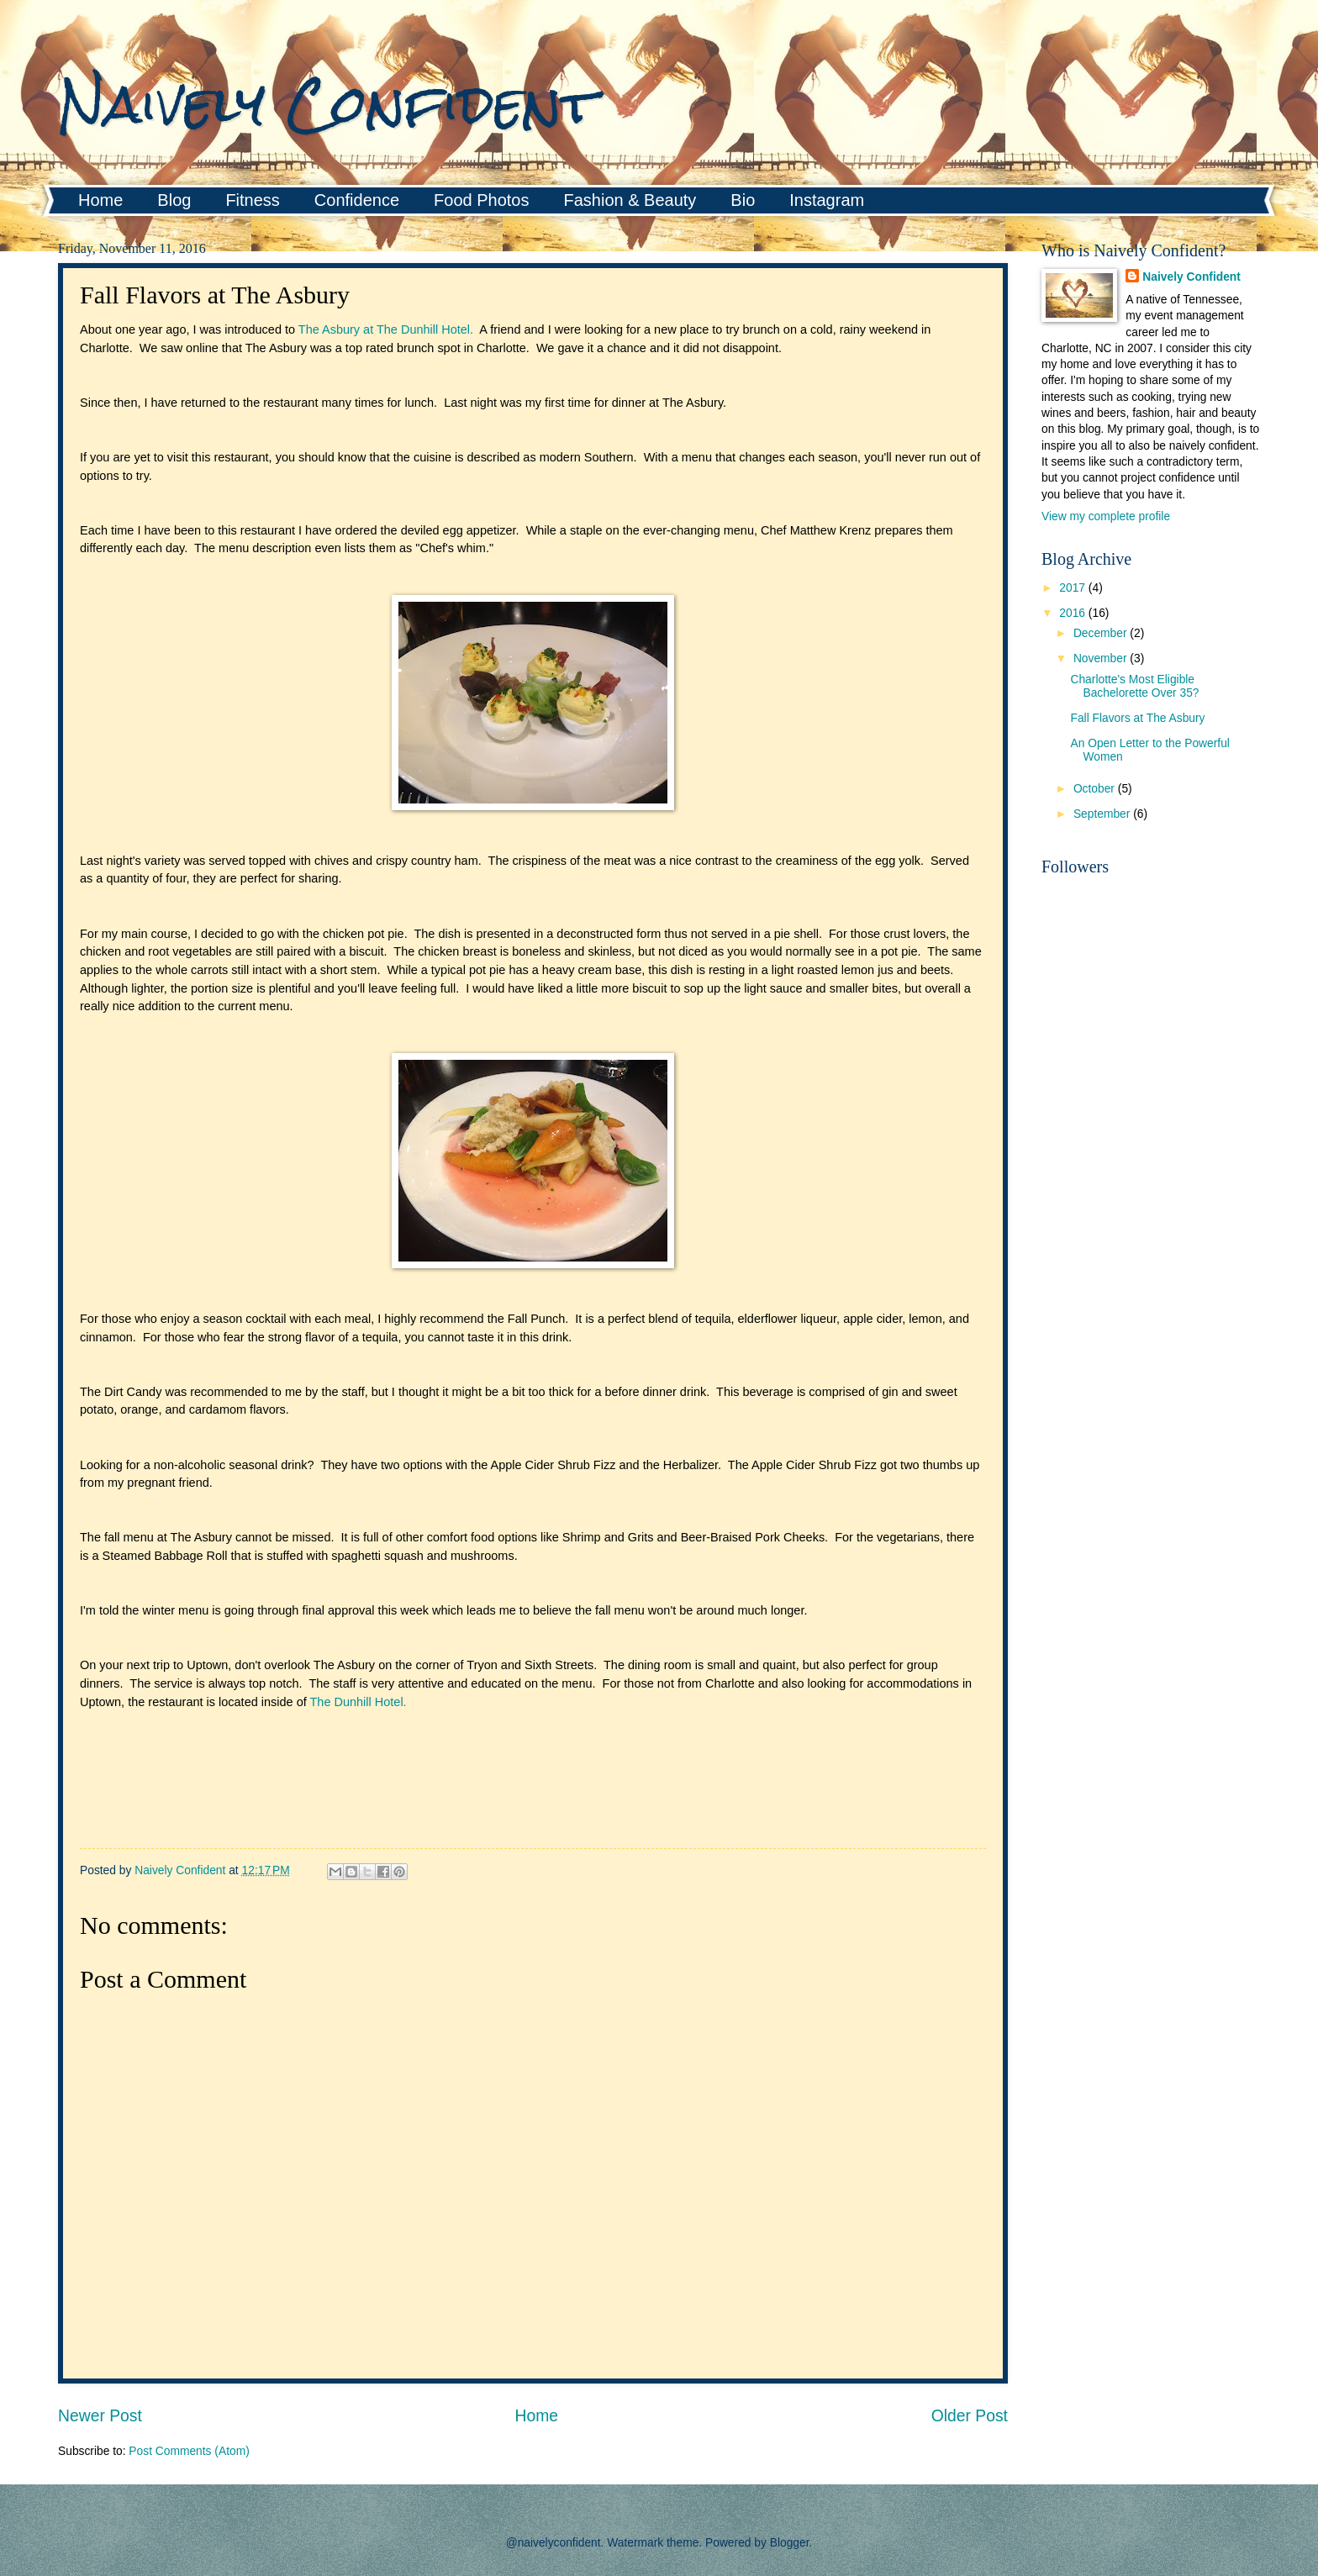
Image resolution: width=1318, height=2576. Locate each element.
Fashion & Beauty (629, 200)
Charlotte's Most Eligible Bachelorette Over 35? (1134, 686)
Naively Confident (327, 104)
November (1101, 658)
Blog (174, 200)
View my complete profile (1105, 516)
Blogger (789, 2542)
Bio (742, 200)
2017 (1074, 588)
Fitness (252, 200)
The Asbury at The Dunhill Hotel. (385, 329)
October (1095, 788)
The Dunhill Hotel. (358, 1702)
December (1101, 633)
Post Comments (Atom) (189, 2451)
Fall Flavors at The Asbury (1137, 718)
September (1103, 814)
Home (100, 200)
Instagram (826, 200)
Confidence (356, 200)
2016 (1074, 613)
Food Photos (481, 200)
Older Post (969, 2416)
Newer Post (100, 2416)
